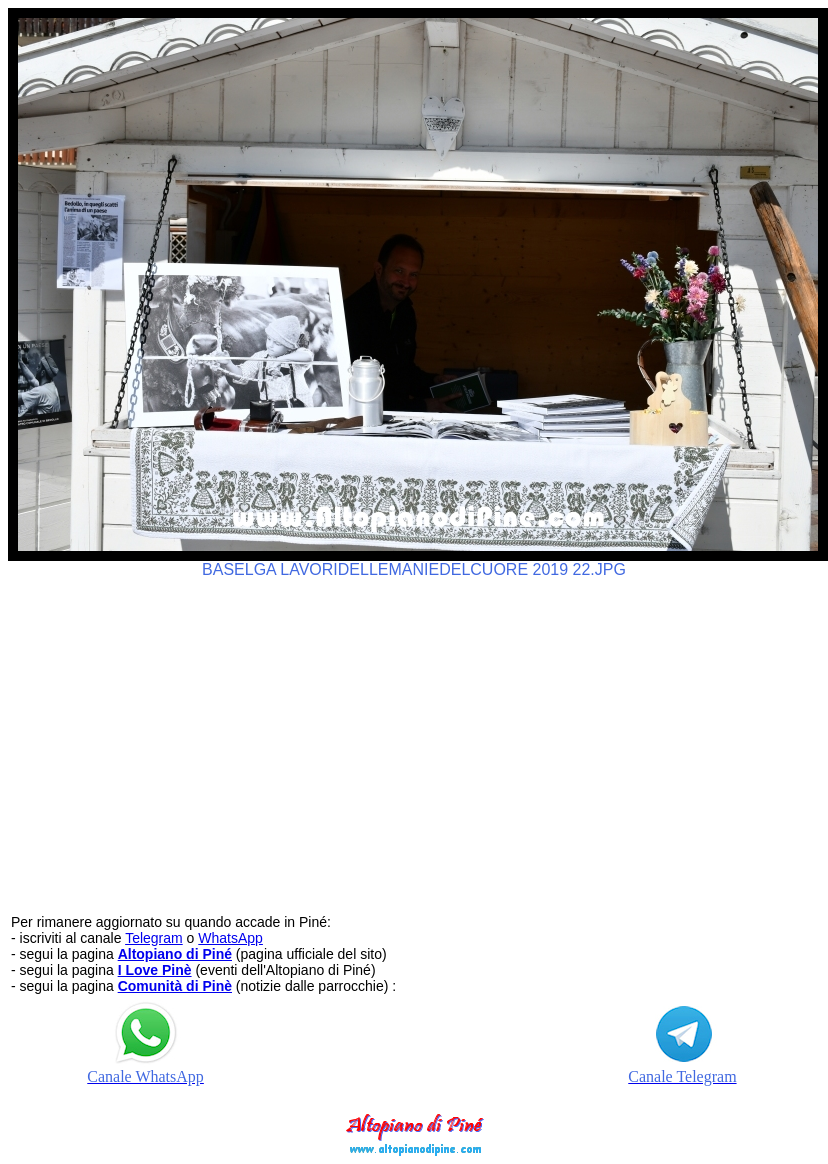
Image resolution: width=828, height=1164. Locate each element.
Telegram (154, 938)
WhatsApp (230, 938)
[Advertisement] (414, 737)
